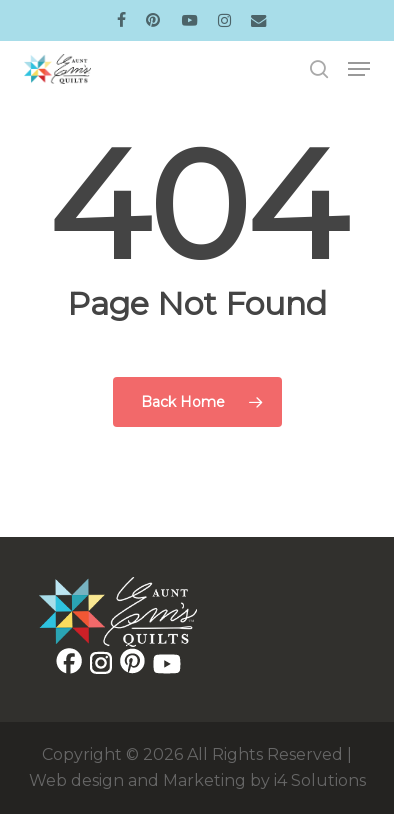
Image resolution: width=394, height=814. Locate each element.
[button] (359, 69)
